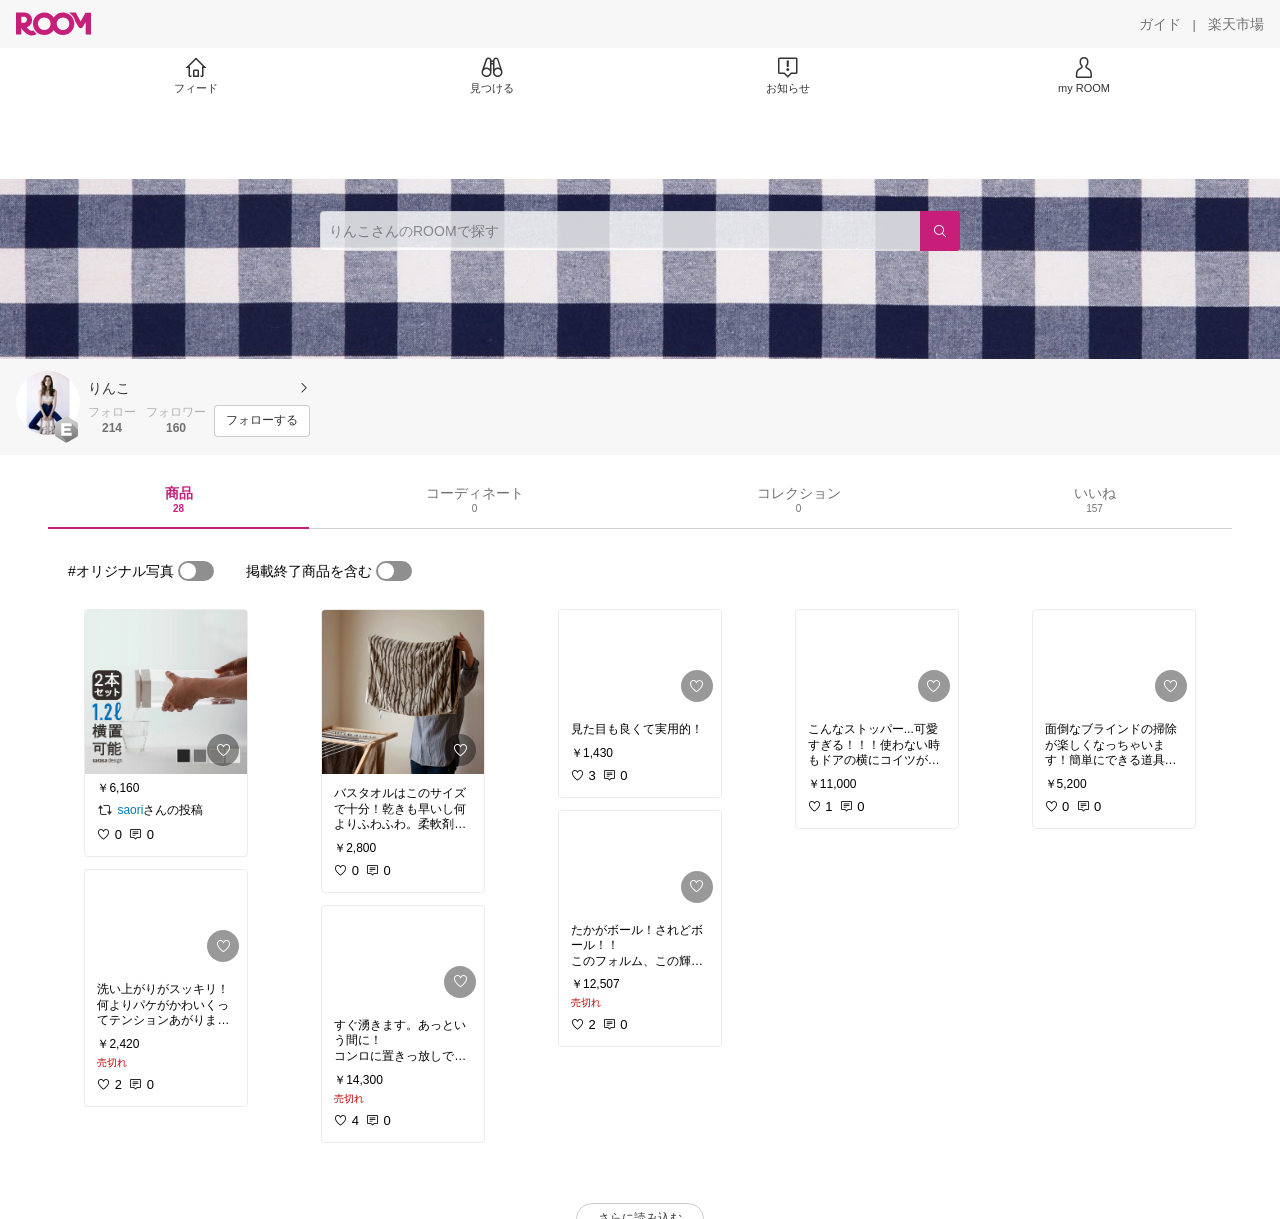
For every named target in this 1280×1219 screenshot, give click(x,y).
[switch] (196, 571)
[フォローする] (262, 421)
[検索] (940, 231)
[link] (166, 692)
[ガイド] (1160, 24)
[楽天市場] (1236, 24)
